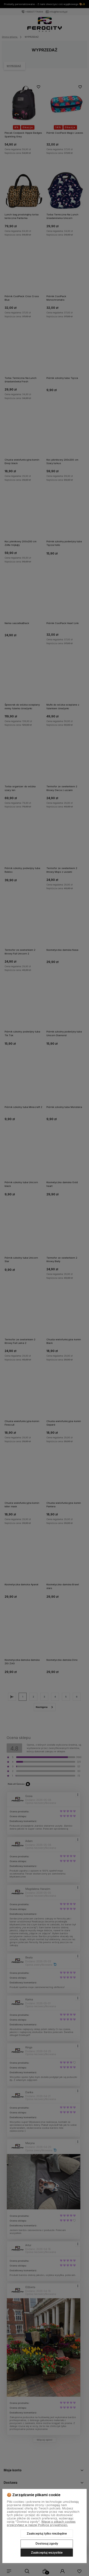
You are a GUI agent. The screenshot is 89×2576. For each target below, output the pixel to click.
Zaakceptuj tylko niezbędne (47, 2533)
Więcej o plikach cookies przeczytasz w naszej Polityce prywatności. (41, 2523)
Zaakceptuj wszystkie (47, 2552)
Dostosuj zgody (47, 2543)
